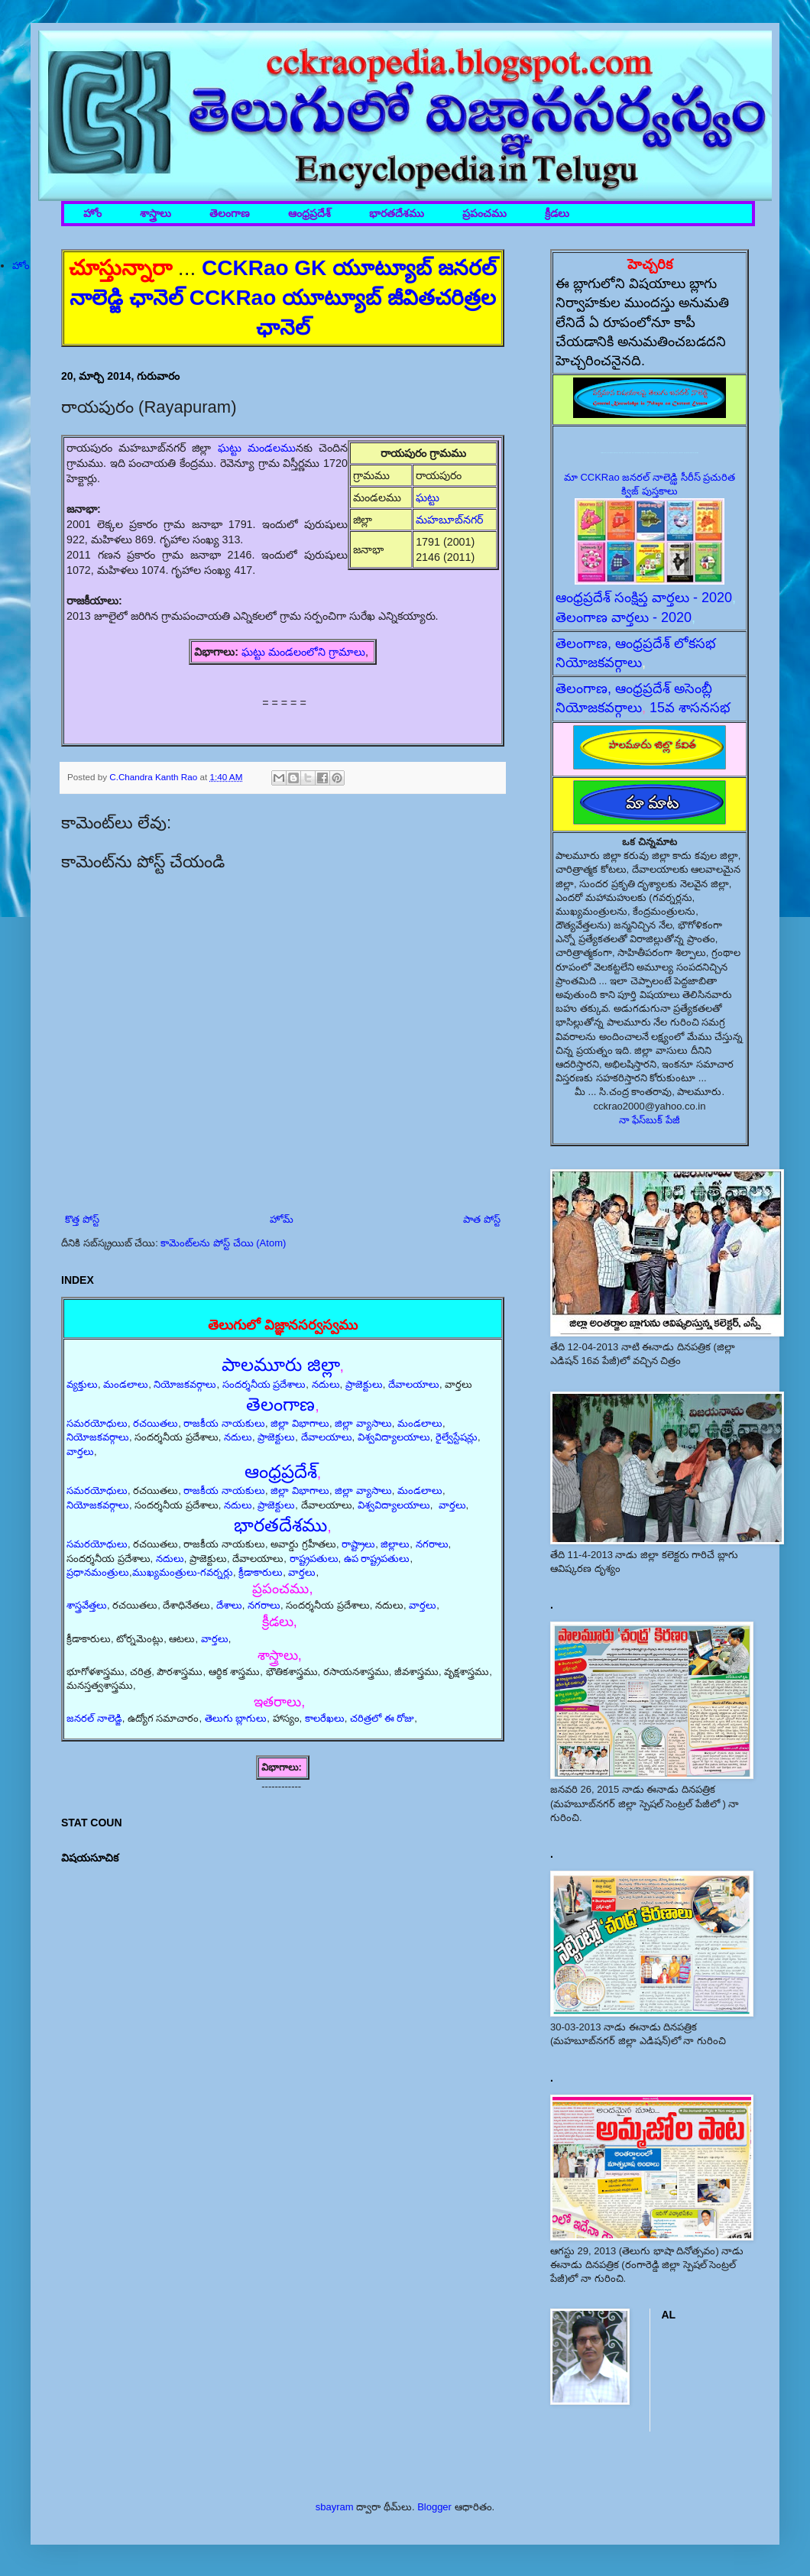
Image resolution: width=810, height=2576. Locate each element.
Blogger (434, 2507)
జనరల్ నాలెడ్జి (94, 1718)
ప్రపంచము (484, 213)
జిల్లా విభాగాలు (300, 1423)
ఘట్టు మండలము (257, 448)
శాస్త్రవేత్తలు (86, 1605)
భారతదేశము (396, 213)
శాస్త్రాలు (155, 213)
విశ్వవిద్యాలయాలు (394, 1437)
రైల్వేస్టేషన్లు (457, 1437)
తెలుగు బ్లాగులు (236, 1718)
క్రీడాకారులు (260, 1572)
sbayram (335, 2507)
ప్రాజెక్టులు (364, 1384)
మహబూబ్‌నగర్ (449, 520)
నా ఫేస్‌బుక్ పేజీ (649, 1120)
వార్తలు (80, 1451)
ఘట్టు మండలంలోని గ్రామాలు (303, 652)
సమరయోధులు (97, 1423)
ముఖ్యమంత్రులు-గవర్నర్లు (182, 1572)
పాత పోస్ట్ (482, 1219)
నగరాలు (432, 1544)
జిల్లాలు (395, 1544)
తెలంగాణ (229, 213)
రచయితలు (155, 1423)
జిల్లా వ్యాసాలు (363, 1423)
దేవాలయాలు (413, 1384)
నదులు (326, 1384)
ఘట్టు (429, 497)
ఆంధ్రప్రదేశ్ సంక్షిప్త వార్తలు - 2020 (644, 597)
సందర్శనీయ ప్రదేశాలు (264, 1384)
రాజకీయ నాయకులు (224, 1423)
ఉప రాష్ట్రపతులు (377, 1558)
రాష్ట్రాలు (358, 1544)
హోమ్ (281, 1219)
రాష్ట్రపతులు (314, 1558)
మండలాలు (125, 1384)
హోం (92, 213)
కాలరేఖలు (325, 1718)
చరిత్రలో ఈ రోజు (382, 1718)
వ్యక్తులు (82, 1384)
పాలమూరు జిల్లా (281, 1364)
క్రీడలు (557, 213)
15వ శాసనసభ (690, 707)
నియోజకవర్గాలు (185, 1384)
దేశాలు (229, 1605)
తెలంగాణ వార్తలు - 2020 (624, 617)
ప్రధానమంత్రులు (97, 1572)
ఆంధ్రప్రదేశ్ (309, 213)
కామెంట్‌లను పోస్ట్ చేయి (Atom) (223, 1243)
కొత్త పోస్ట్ (82, 1219)
